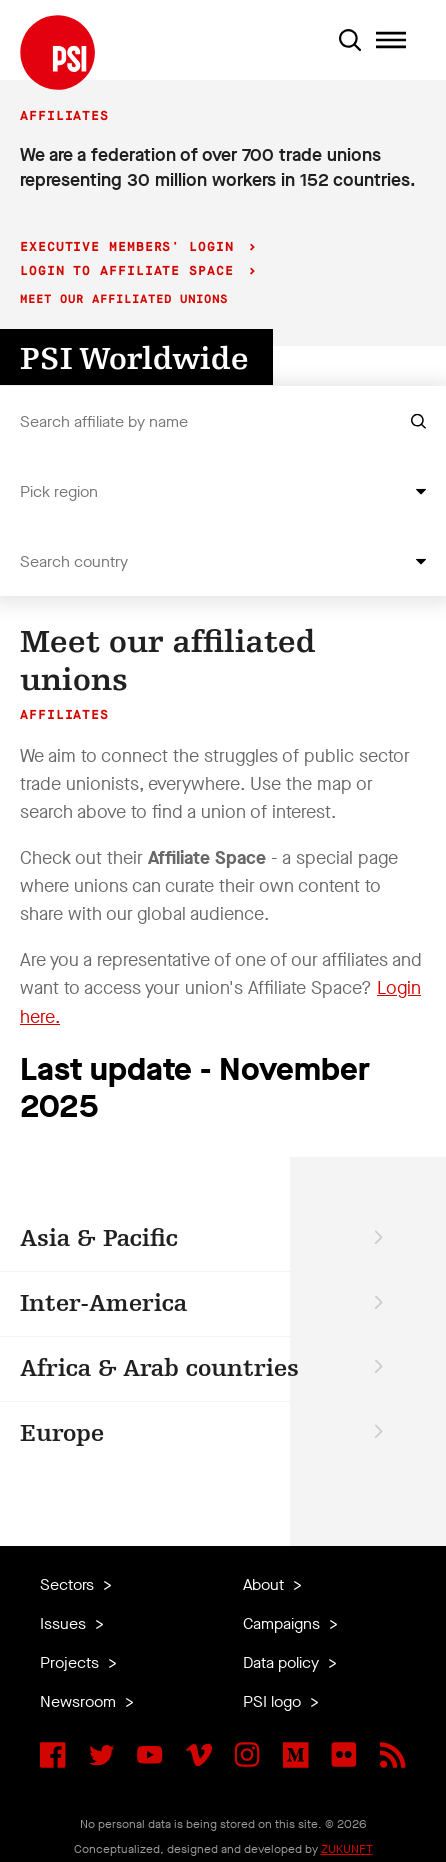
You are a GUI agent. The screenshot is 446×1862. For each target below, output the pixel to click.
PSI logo (274, 1701)
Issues (65, 1623)
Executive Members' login (131, 247)
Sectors (69, 1584)
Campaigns (283, 1623)
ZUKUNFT (347, 1849)
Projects (71, 1662)
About (265, 1584)
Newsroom (80, 1701)
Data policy (283, 1662)
